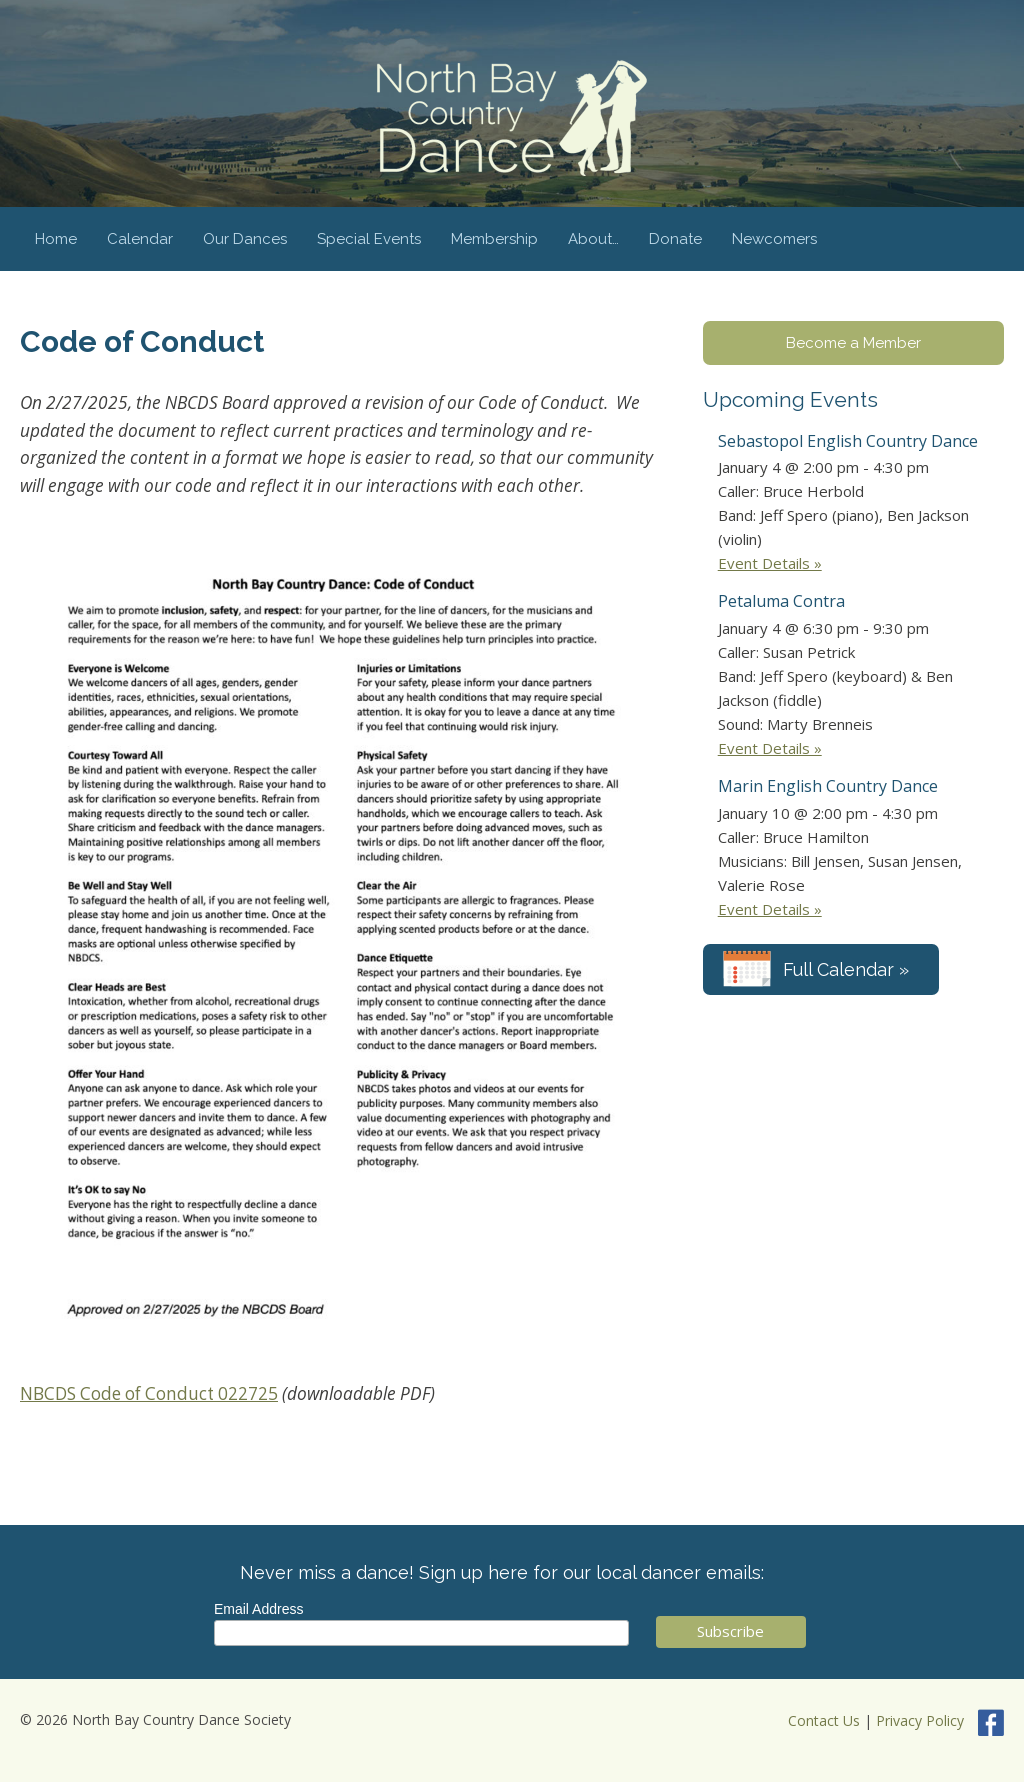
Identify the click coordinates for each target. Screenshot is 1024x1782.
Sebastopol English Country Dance (848, 441)
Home (56, 239)
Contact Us (824, 1720)
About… (593, 239)
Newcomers (774, 239)
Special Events (369, 239)
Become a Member (853, 343)
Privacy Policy (920, 1720)
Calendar (140, 239)
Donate (675, 239)
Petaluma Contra (781, 601)
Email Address (258, 1609)
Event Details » (770, 563)
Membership (494, 239)
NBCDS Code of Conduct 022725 (149, 1393)
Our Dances (245, 239)
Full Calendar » (846, 969)
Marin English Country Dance (828, 786)
